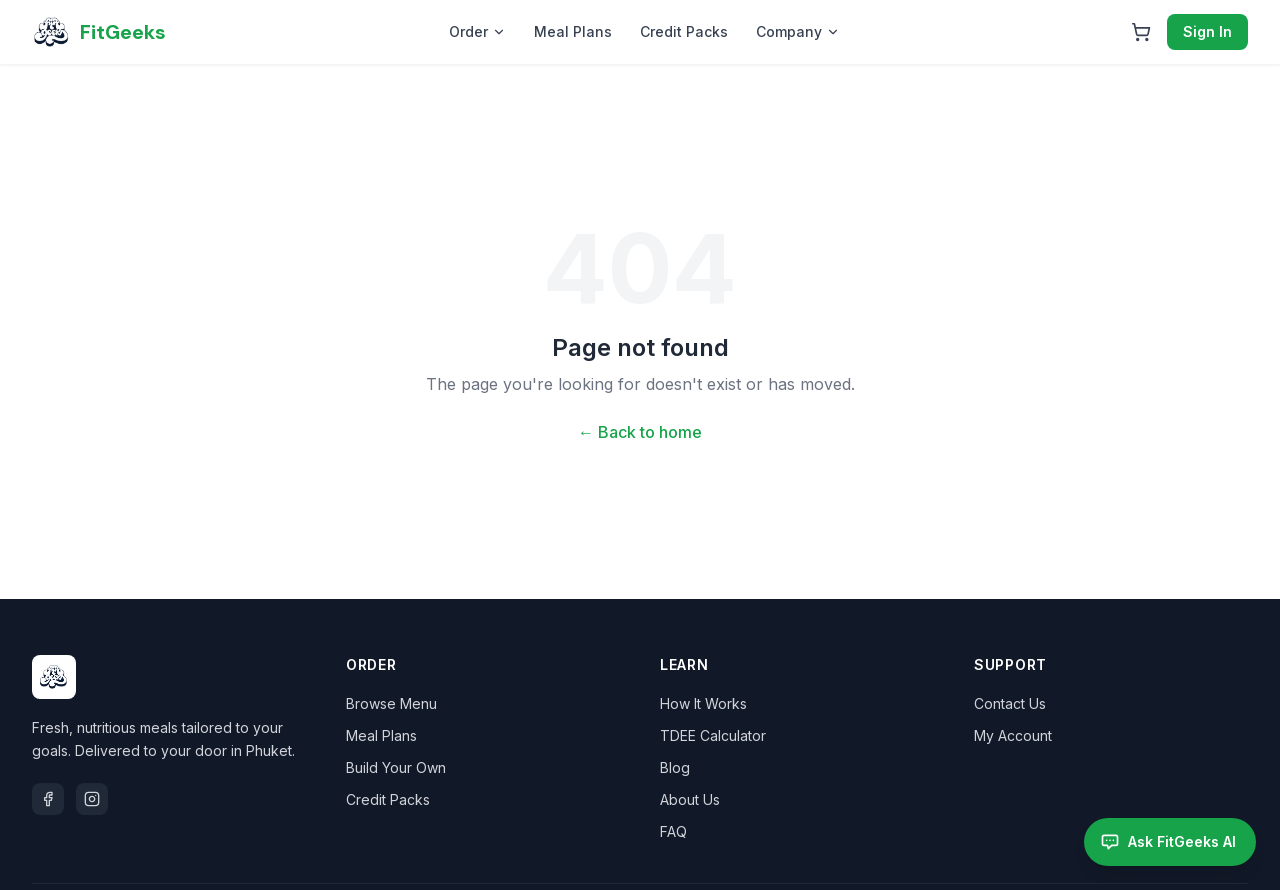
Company (798, 31)
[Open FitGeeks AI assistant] (1170, 842)
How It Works (703, 703)
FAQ (673, 831)
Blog (675, 767)
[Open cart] (1141, 32)
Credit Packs (684, 31)
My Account (1013, 735)
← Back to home (640, 432)
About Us (690, 799)
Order (477, 31)
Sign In (1207, 31)
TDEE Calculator (713, 735)
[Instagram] (92, 799)
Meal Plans (573, 31)
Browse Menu (391, 703)
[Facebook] (48, 799)
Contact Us (1010, 703)
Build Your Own (396, 767)
